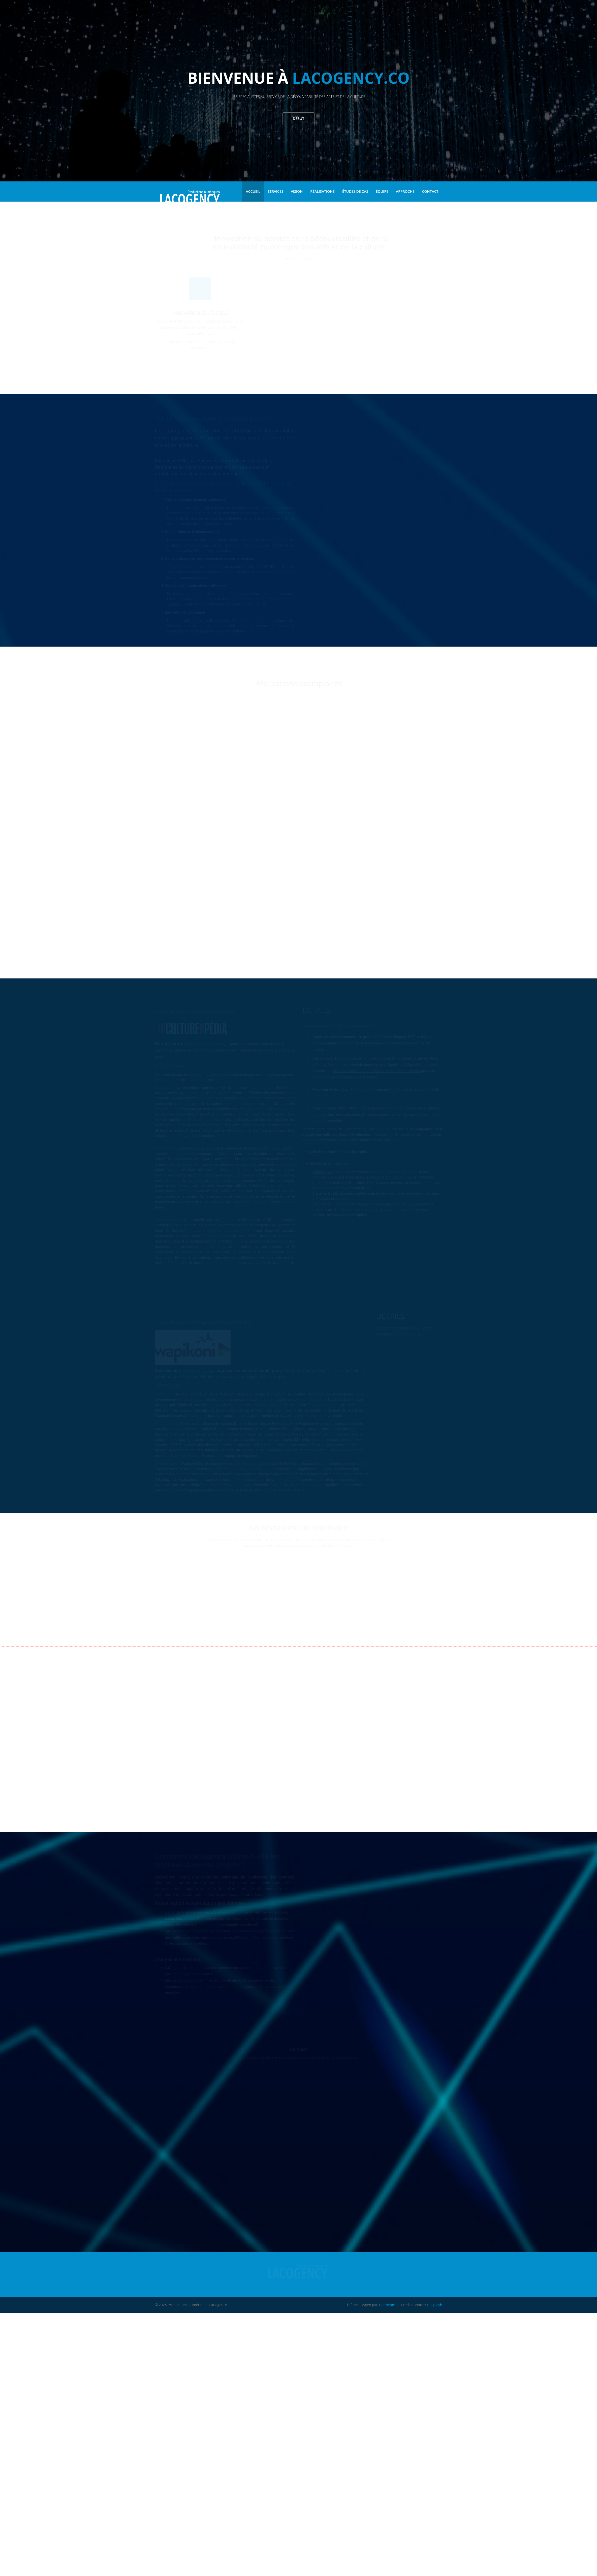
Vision (297, 191)
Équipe (382, 191)
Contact (430, 191)
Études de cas (355, 191)
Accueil (253, 191)
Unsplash (434, 2304)
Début (298, 119)
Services (276, 191)
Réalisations (322, 191)
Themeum (387, 2304)
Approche (405, 191)
